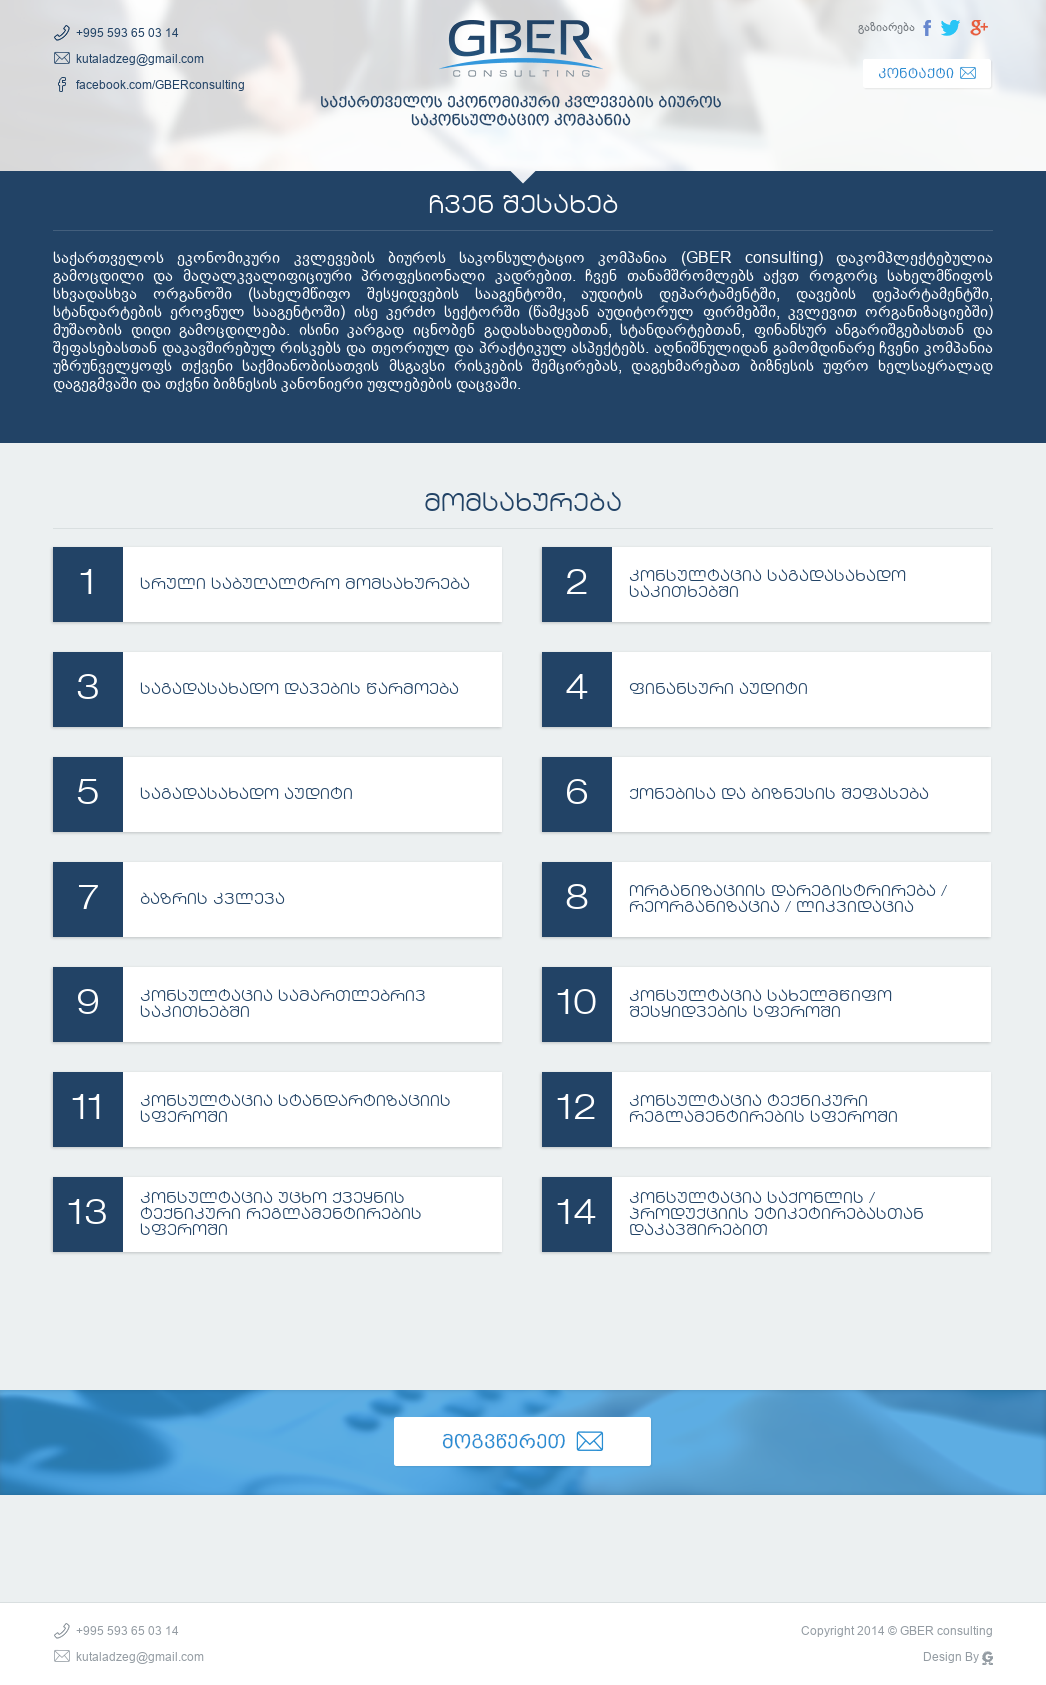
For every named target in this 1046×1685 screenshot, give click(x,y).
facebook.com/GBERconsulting (160, 85)
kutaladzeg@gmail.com (140, 59)
